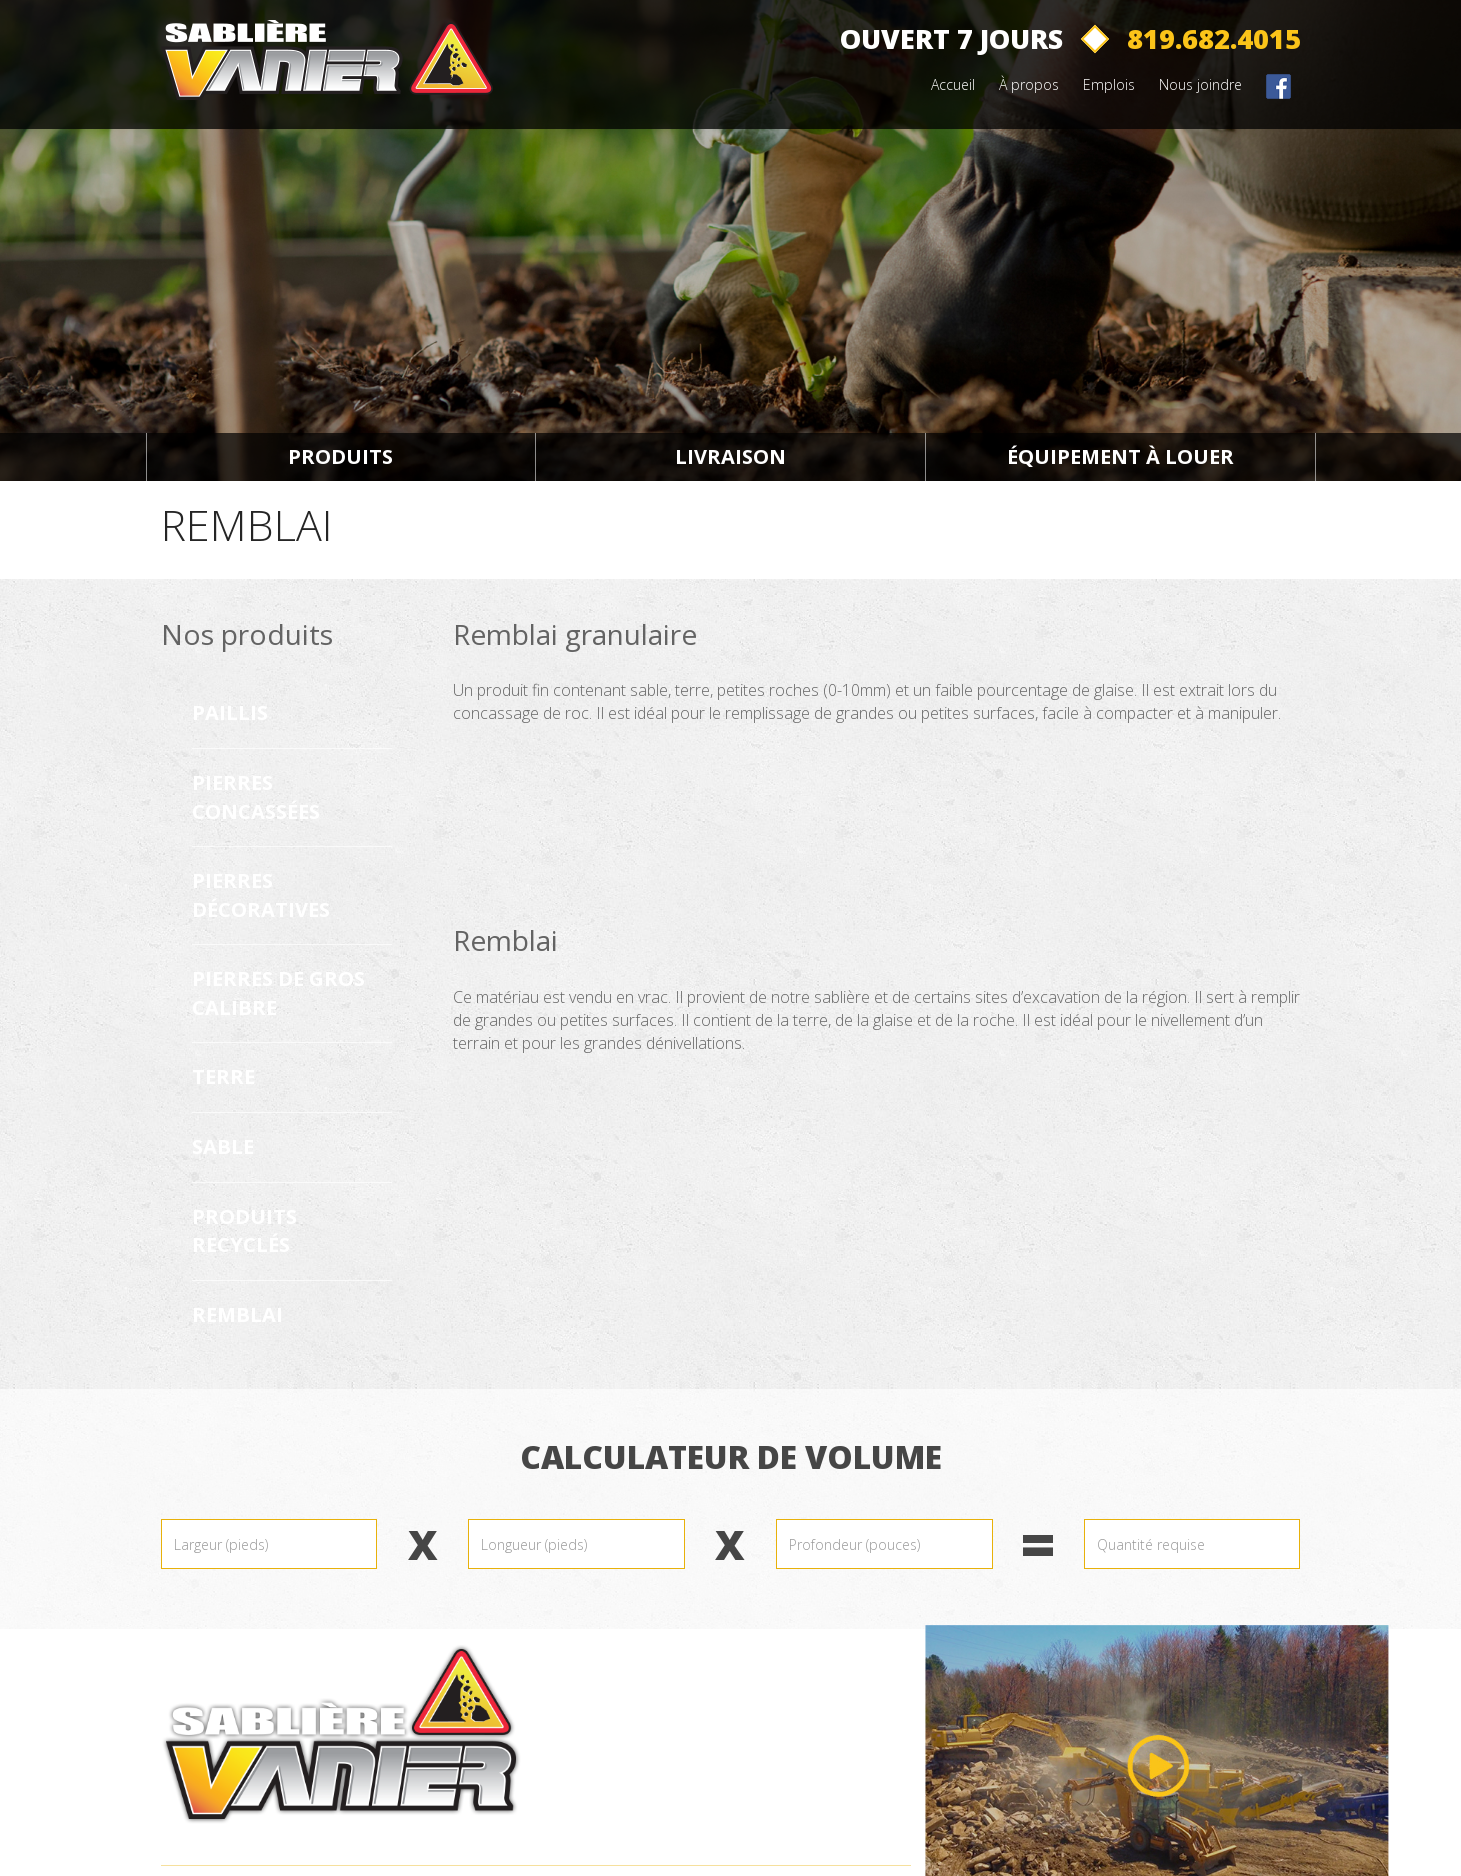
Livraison (730, 456)
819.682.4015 (1214, 38)
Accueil (953, 84)
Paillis (230, 712)
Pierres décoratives (261, 895)
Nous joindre (1200, 84)
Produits (340, 456)
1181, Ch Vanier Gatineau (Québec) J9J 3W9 (664, 1757)
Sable (223, 1146)
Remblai (237, 1314)
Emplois (1109, 84)
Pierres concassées (256, 797)
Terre (223, 1076)
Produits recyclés (244, 1231)
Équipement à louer (1120, 456)
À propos (1029, 84)
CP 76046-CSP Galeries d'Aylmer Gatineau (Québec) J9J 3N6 (686, 1827)
